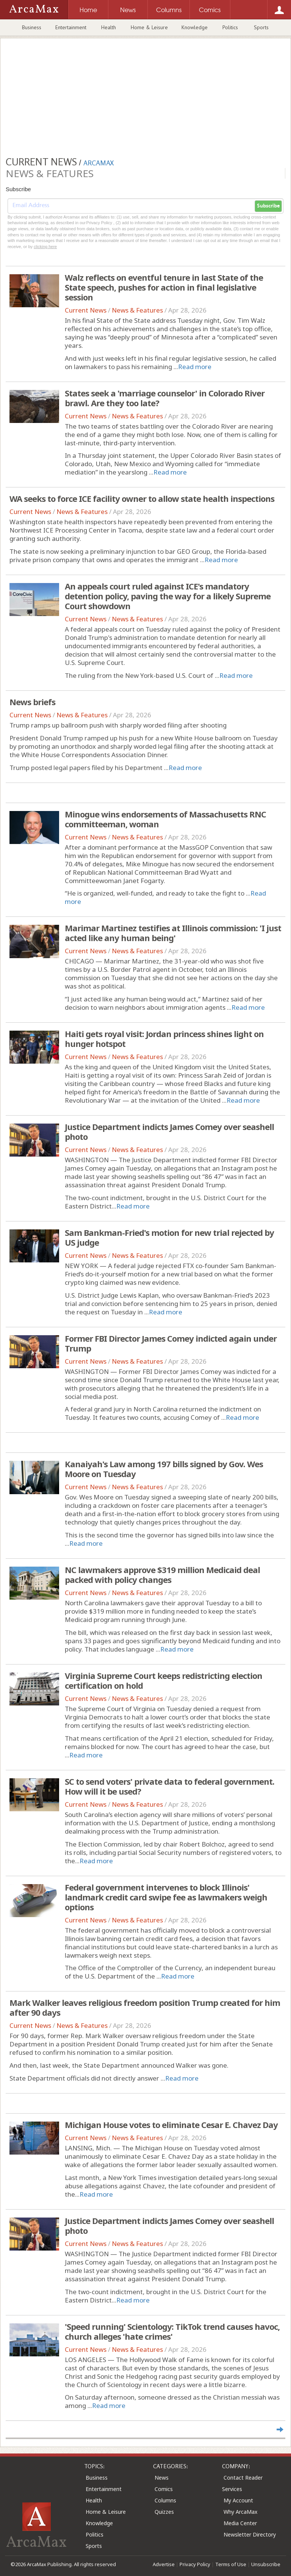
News (162, 2477)
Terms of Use (230, 2564)
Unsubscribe (265, 2564)
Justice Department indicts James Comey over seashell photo (169, 1131)
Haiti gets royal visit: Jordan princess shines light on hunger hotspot (164, 1038)
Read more (194, 366)
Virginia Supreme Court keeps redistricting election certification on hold (163, 1680)
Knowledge (194, 27)
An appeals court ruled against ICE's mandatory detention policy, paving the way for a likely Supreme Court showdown (168, 595)
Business (31, 27)
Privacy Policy (195, 2564)
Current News (85, 310)
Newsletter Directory (250, 2534)
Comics (164, 2489)
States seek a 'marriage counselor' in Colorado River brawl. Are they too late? (164, 398)
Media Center (240, 2523)
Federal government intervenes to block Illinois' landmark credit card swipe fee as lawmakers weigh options (166, 1897)
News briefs (32, 701)
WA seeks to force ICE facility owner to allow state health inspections (141, 498)
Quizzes (164, 2511)
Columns (165, 2500)
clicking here (45, 246)
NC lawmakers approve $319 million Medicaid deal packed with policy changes (162, 1574)
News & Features (137, 310)
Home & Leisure (149, 27)
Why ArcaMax (240, 2511)
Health (108, 27)
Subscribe (268, 206)
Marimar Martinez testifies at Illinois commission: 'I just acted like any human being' (173, 932)
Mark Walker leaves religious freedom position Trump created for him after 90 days (144, 2007)
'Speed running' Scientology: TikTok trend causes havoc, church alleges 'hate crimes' (172, 2331)
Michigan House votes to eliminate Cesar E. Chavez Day (171, 2124)
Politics (230, 27)
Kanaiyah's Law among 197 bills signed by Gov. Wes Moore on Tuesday (164, 1468)
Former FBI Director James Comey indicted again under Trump (171, 1343)
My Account (238, 2500)
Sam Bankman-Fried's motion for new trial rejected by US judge (169, 1237)
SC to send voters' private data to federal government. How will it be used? (169, 1786)
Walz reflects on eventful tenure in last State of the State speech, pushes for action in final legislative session (164, 287)
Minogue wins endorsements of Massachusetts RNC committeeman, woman (165, 819)
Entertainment (70, 27)
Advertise (164, 2564)
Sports (261, 27)
